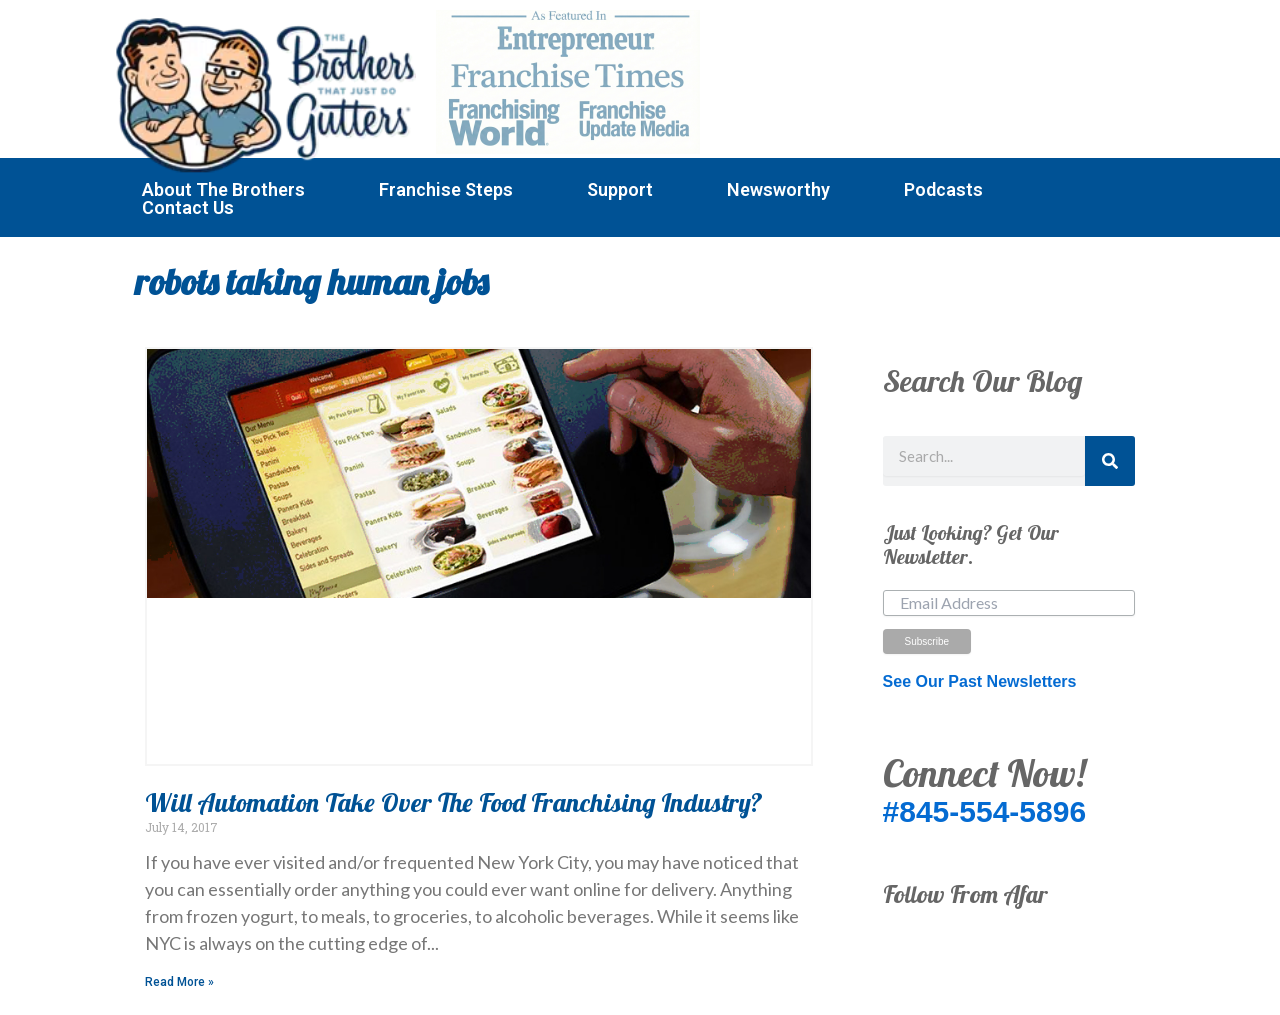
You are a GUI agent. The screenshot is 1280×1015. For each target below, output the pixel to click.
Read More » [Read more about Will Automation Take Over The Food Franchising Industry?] (179, 982)
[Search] (1110, 461)
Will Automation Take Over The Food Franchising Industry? (454, 802)
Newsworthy (778, 190)
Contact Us (188, 208)
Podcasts (943, 190)
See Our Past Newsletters (980, 681)
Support (620, 190)
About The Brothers (223, 190)
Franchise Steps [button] (446, 190)
